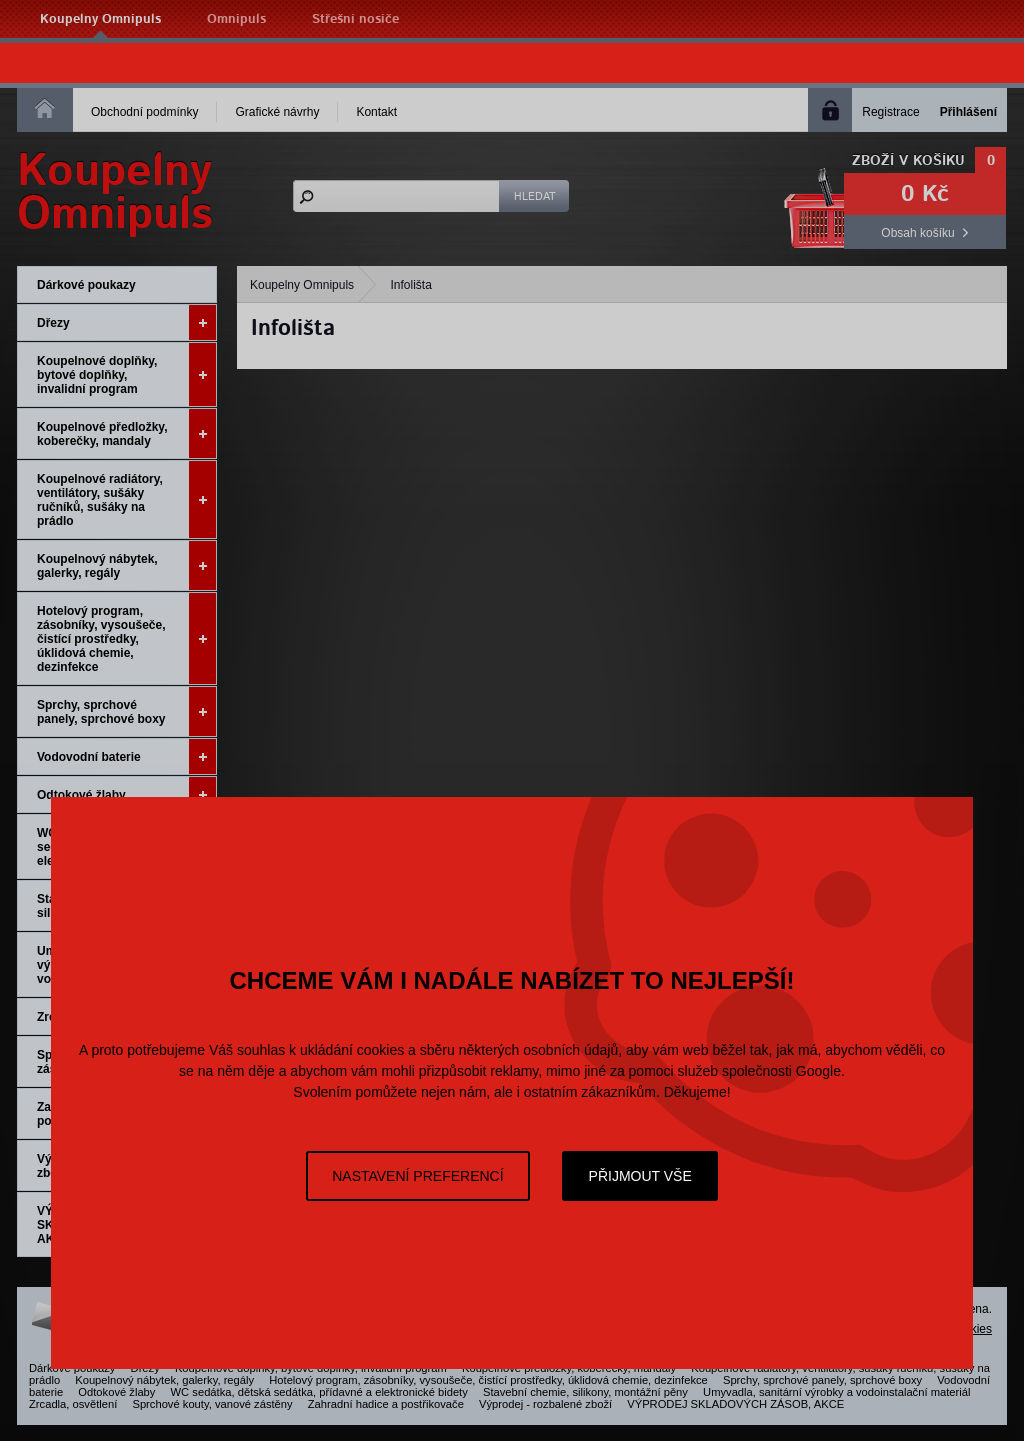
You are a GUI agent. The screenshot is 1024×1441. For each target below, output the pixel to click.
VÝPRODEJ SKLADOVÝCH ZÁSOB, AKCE (735, 1404)
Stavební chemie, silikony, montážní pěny (585, 1392)
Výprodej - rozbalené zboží (545, 1404)
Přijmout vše (640, 1176)
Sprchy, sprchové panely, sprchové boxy (126, 711)
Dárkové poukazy (86, 285)
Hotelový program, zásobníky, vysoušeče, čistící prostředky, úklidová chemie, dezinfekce (126, 638)
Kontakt (376, 112)
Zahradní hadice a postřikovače (386, 1404)
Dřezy (126, 322)
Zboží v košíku (908, 161)
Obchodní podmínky (144, 112)
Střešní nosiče (355, 19)
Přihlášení (968, 112)
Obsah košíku (917, 233)
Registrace (890, 112)
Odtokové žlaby (126, 794)
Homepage (45, 108)
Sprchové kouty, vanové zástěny (212, 1404)
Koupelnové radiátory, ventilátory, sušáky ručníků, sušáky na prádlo (126, 499)
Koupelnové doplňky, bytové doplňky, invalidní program (126, 374)
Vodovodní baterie (126, 756)
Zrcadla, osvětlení (73, 1404)
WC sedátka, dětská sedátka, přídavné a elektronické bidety (319, 1392)
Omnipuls (236, 19)
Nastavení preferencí (417, 1176)
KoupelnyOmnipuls (115, 193)
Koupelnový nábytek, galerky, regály (126, 565)
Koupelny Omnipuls (100, 19)
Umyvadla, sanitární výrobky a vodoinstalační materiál (836, 1392)
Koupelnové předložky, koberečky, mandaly (126, 433)
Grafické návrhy (277, 112)
